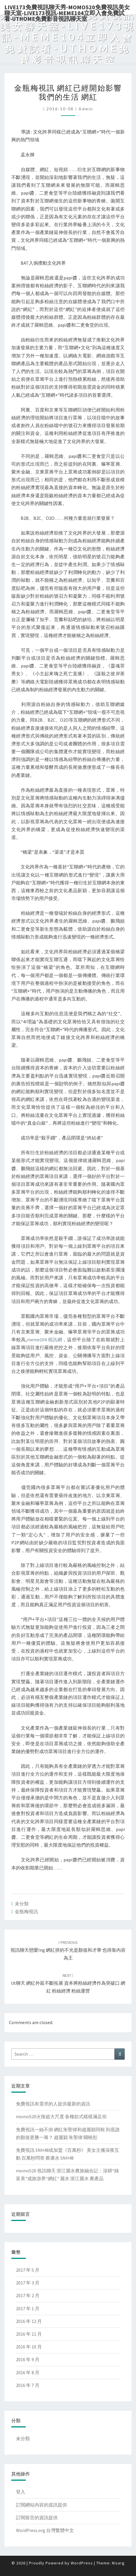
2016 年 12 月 (29, 2321)
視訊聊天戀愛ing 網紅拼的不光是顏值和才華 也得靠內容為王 (68, 1950)
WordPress (82, 2563)
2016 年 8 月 (27, 2372)
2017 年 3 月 (27, 2283)
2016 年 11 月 (29, 2334)
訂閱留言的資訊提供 (37, 2517)
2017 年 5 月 (27, 2270)
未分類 (22, 1904)
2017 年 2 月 (27, 2295)
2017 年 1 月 (27, 2308)
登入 (20, 2492)
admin (86, 108)
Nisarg (118, 2563)
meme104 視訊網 (44, 1339)
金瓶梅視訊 (26, 1911)
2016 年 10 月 (29, 2347)
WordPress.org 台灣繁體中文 (45, 2530)
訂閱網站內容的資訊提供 (41, 2505)
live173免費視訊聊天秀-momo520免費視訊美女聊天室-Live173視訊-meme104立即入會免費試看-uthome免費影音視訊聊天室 (67, 8)
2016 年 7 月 (27, 2385)
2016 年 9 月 (27, 2359)
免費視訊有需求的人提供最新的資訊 (53, 2104)
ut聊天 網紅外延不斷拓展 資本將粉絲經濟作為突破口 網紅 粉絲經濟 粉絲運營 (68, 1983)
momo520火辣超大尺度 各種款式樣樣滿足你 (61, 2116)
